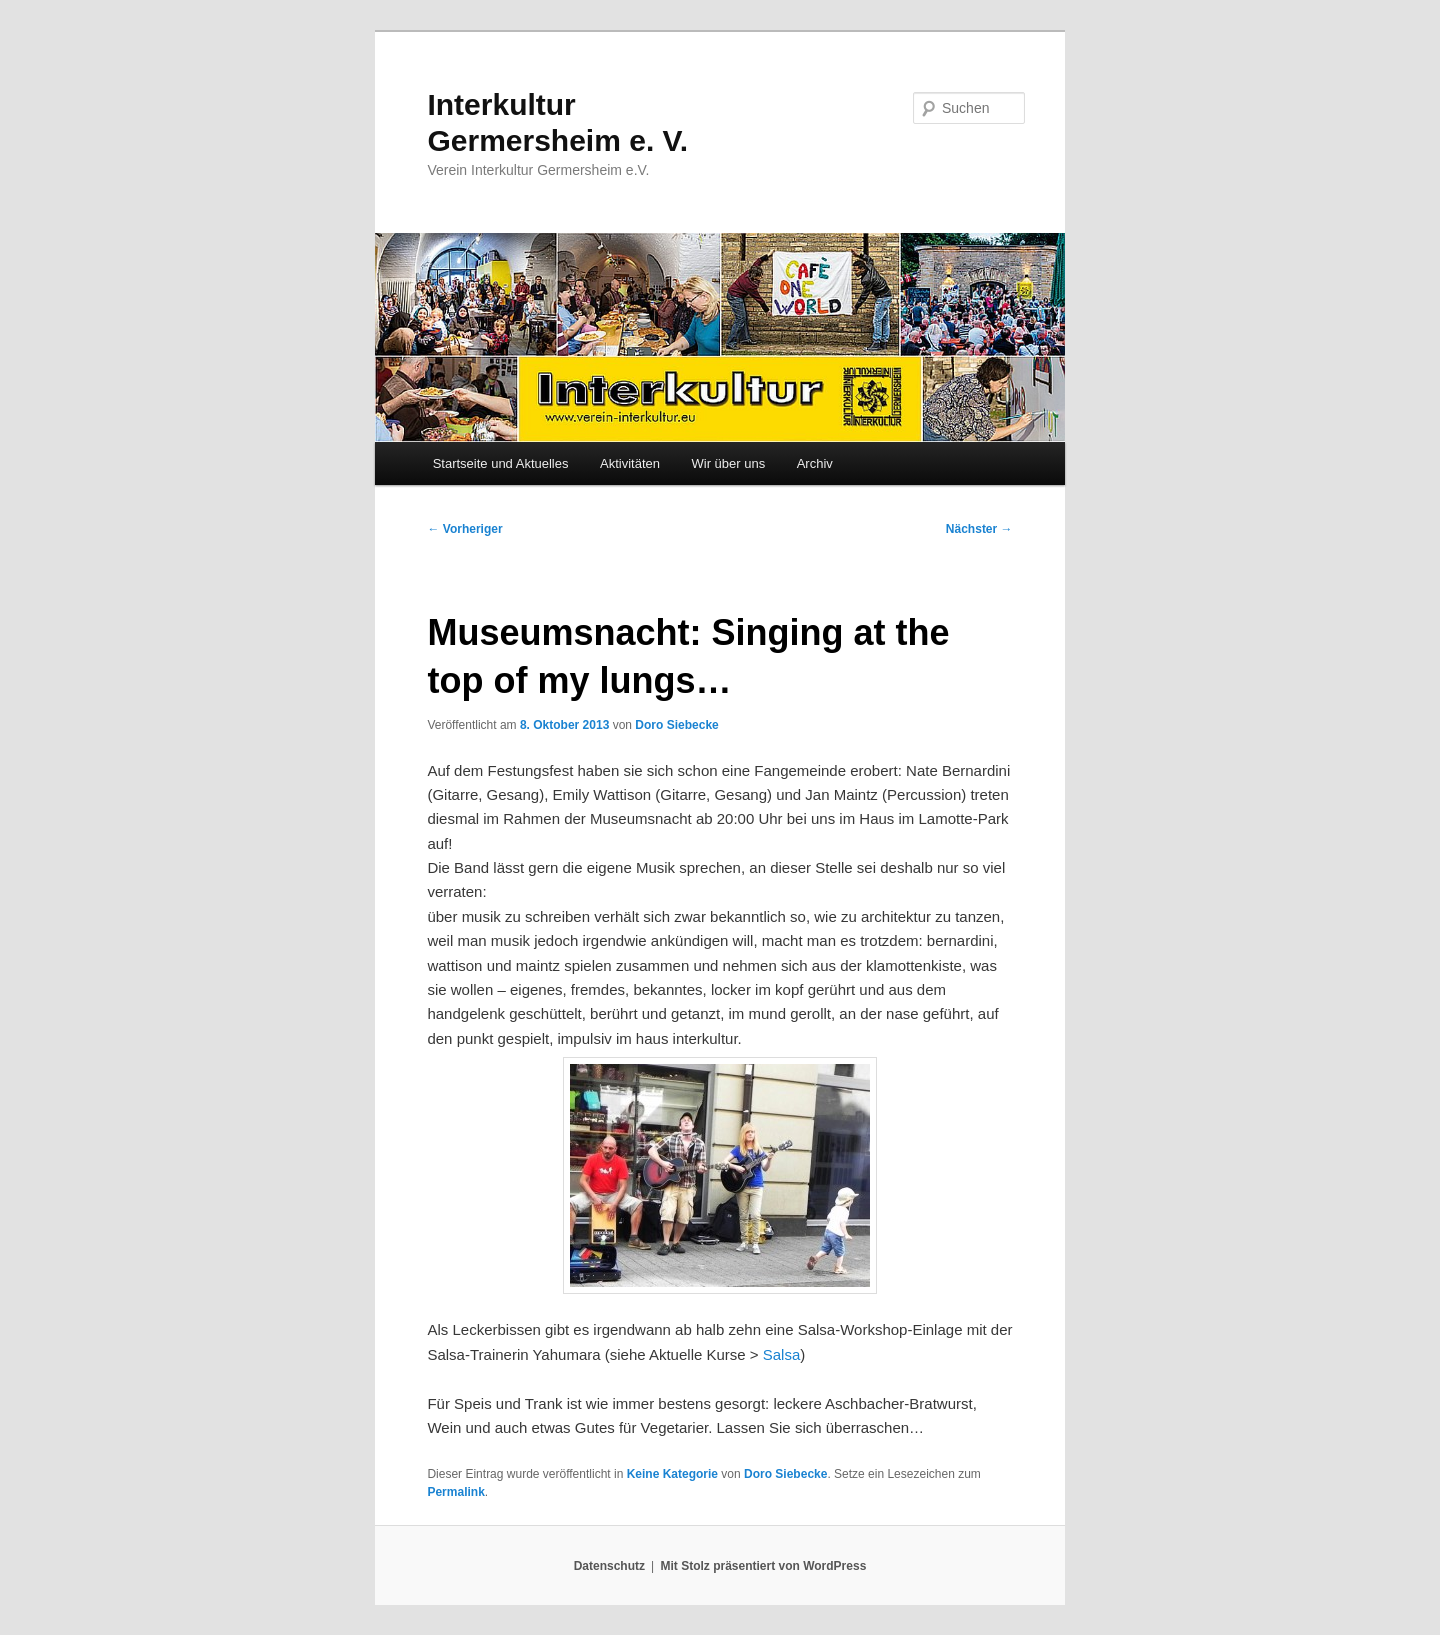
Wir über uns (728, 463)
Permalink (455, 1492)
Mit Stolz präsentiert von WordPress (763, 1566)
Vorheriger (464, 529)
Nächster (979, 529)
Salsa (782, 1354)
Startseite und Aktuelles (501, 463)
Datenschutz (609, 1566)
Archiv (815, 463)
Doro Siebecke (676, 725)
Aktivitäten (630, 463)
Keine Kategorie (672, 1474)
